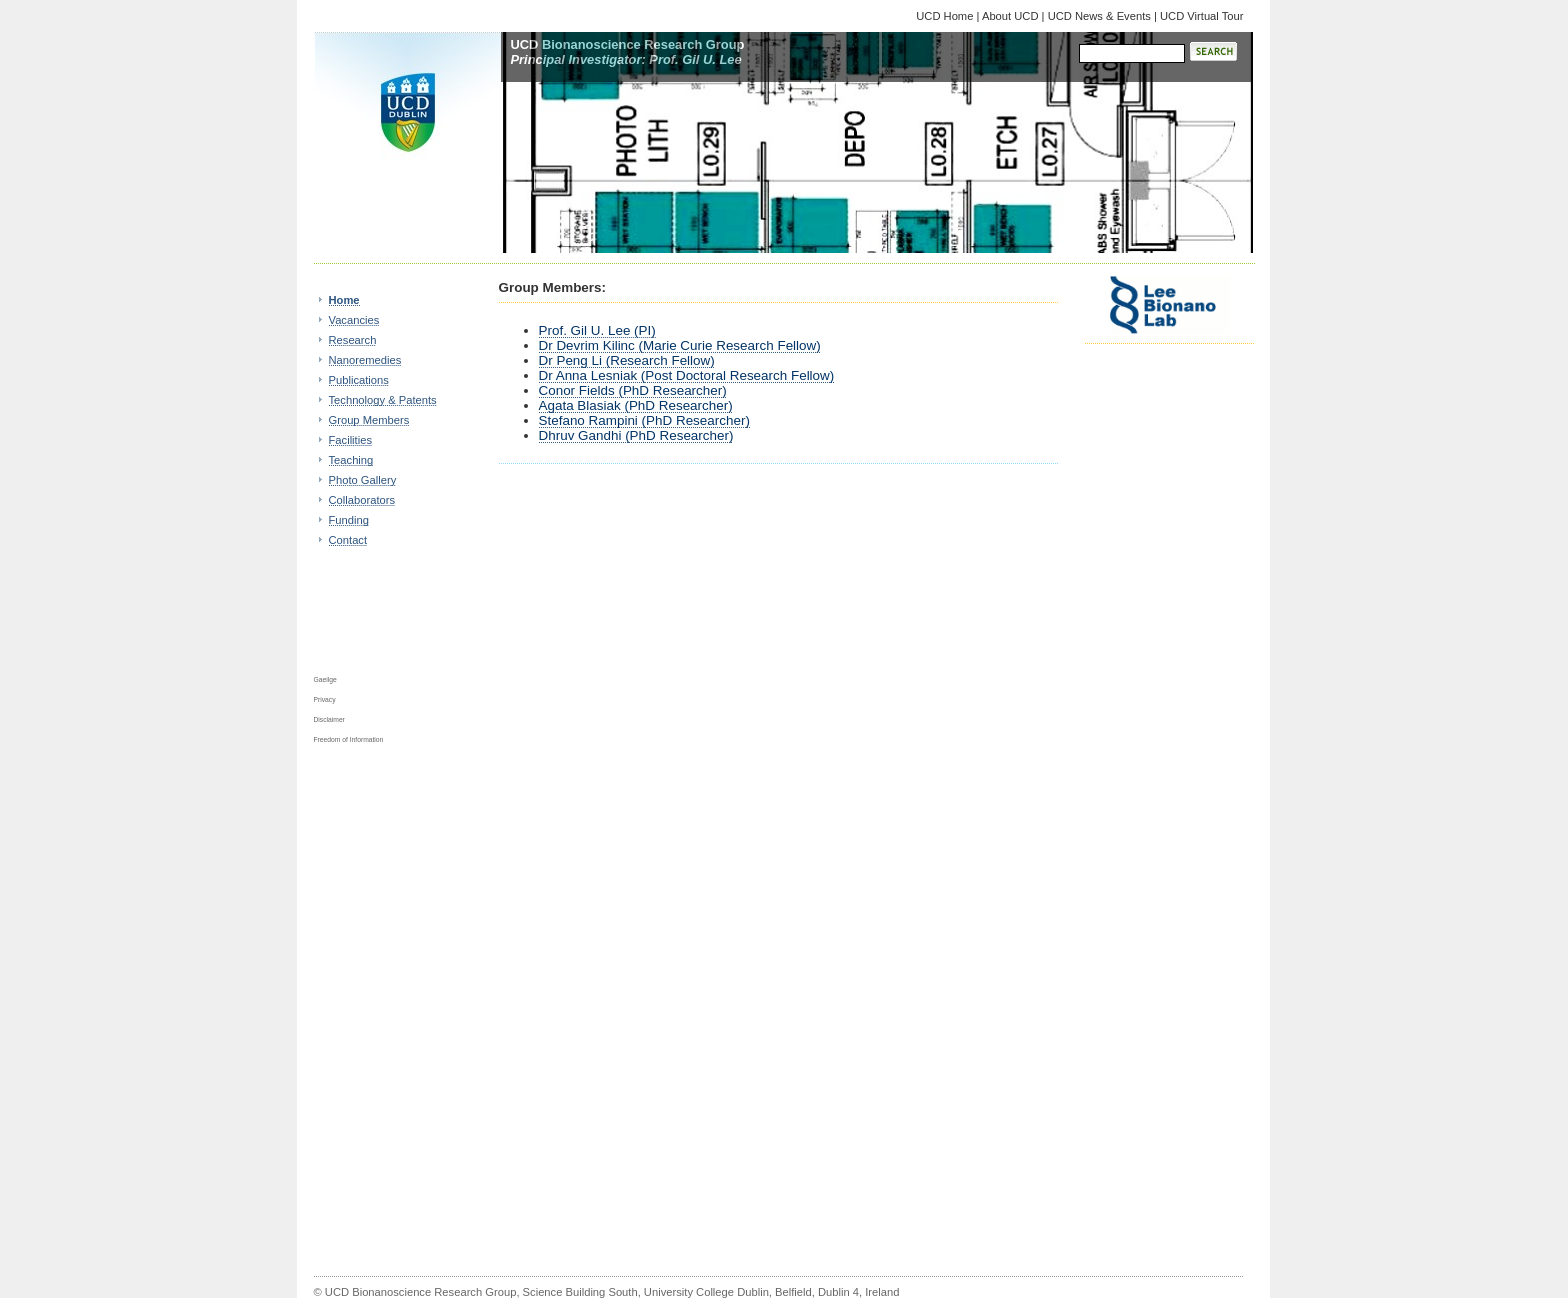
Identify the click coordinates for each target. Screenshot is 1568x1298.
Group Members (369, 420)
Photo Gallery (363, 480)
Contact (348, 540)
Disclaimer (329, 719)
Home (344, 300)
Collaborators (362, 500)
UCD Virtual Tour (1202, 16)
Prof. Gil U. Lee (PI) (597, 330)
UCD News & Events (1099, 16)
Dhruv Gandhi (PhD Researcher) (636, 435)
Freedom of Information (349, 739)
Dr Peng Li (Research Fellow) (627, 360)
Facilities (351, 440)
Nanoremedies (365, 360)
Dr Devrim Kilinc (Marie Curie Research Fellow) (680, 345)
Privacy (325, 699)
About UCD (1010, 16)
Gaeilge (325, 679)
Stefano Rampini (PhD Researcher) (644, 420)
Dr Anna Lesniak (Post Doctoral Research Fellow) (687, 375)
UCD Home (946, 16)
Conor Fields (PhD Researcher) (633, 390)
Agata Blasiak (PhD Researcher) (636, 405)
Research (353, 340)
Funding (349, 520)
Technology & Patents (383, 400)
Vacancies (354, 320)
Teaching (351, 460)
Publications (359, 380)
